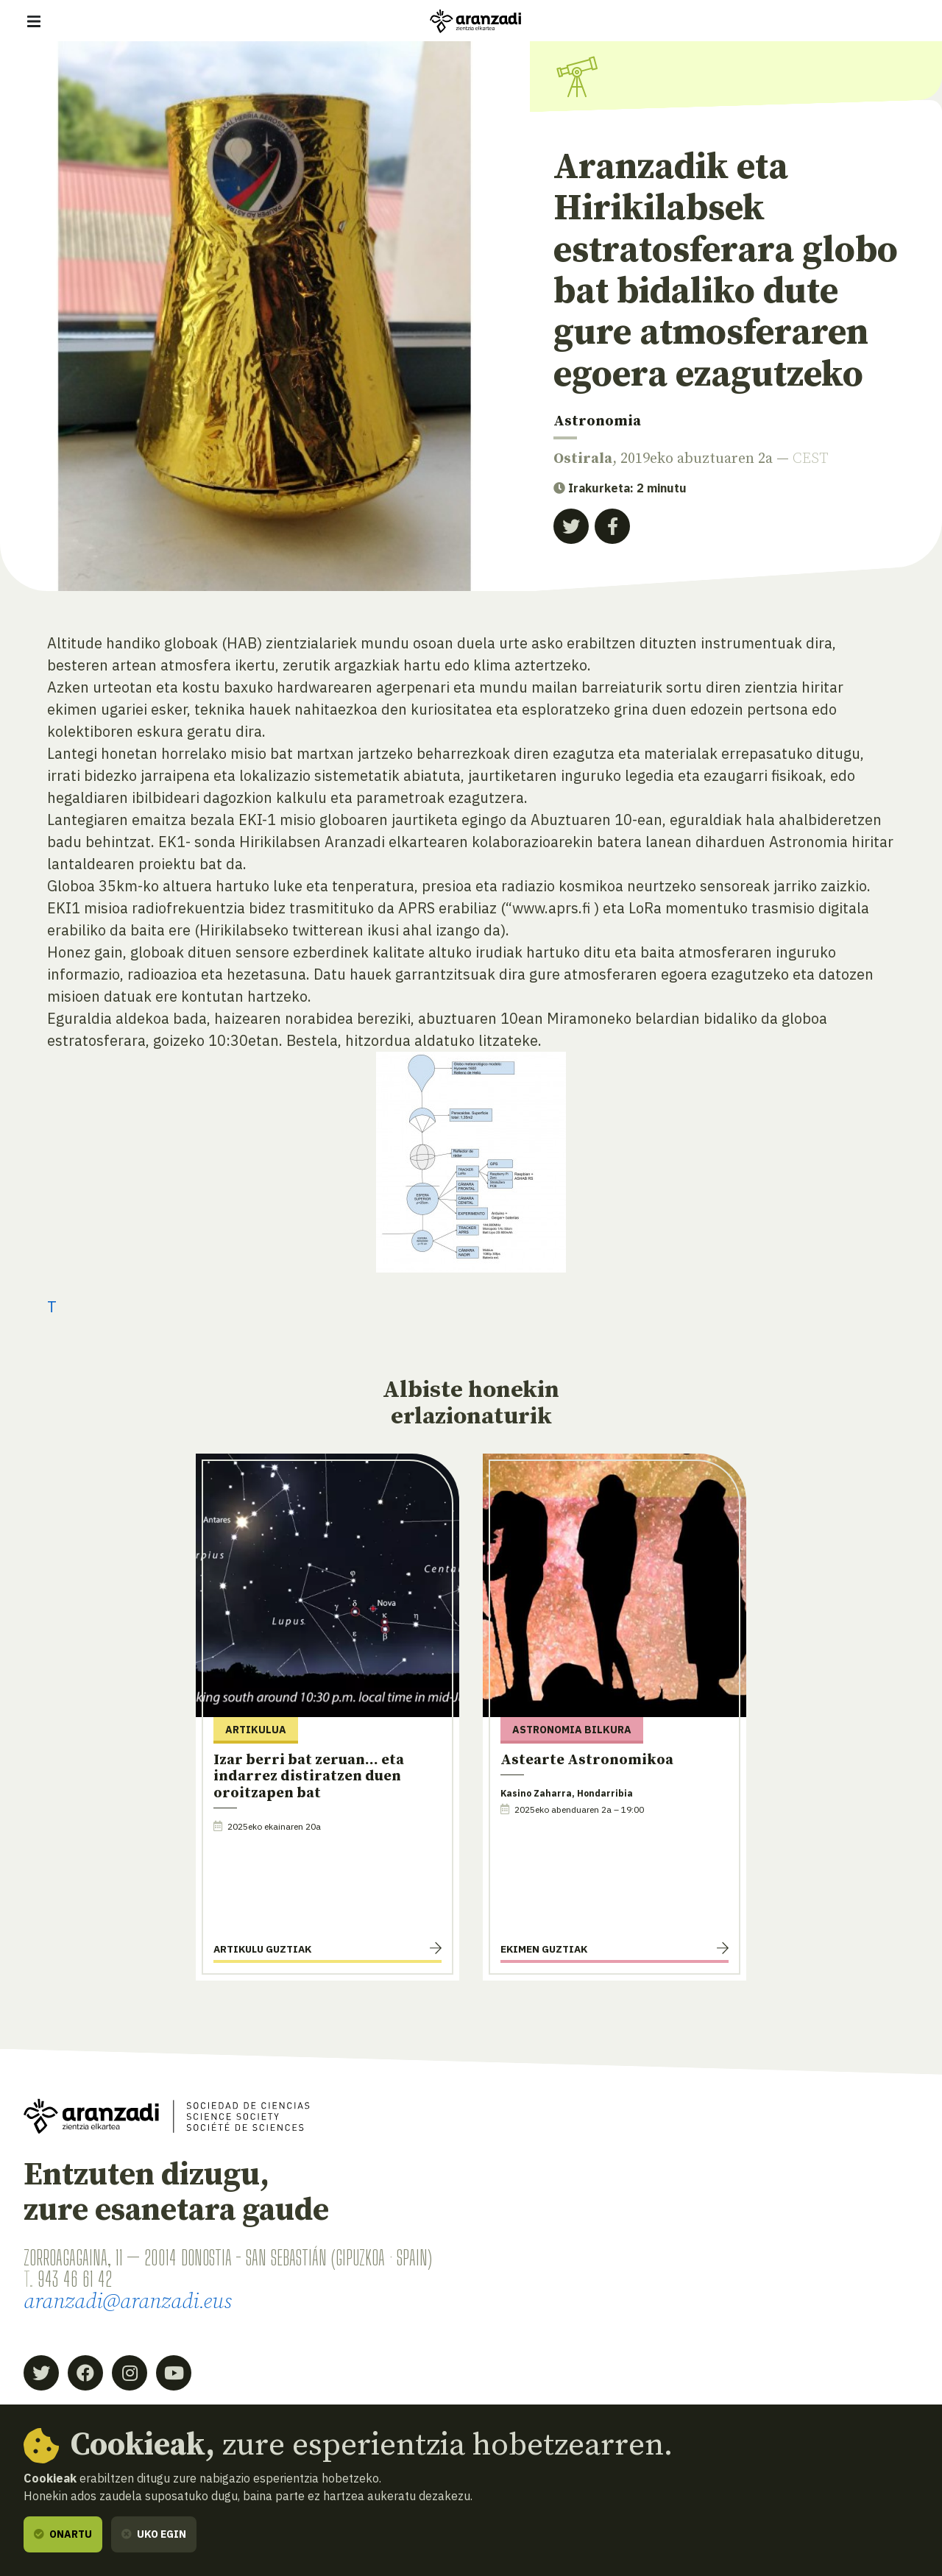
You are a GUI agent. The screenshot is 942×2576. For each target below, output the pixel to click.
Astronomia (597, 421)
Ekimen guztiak (543, 1949)
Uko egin (153, 2534)
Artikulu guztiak (262, 1949)
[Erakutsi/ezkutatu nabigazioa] (34, 21)
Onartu (63, 2534)
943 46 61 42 (75, 2278)
